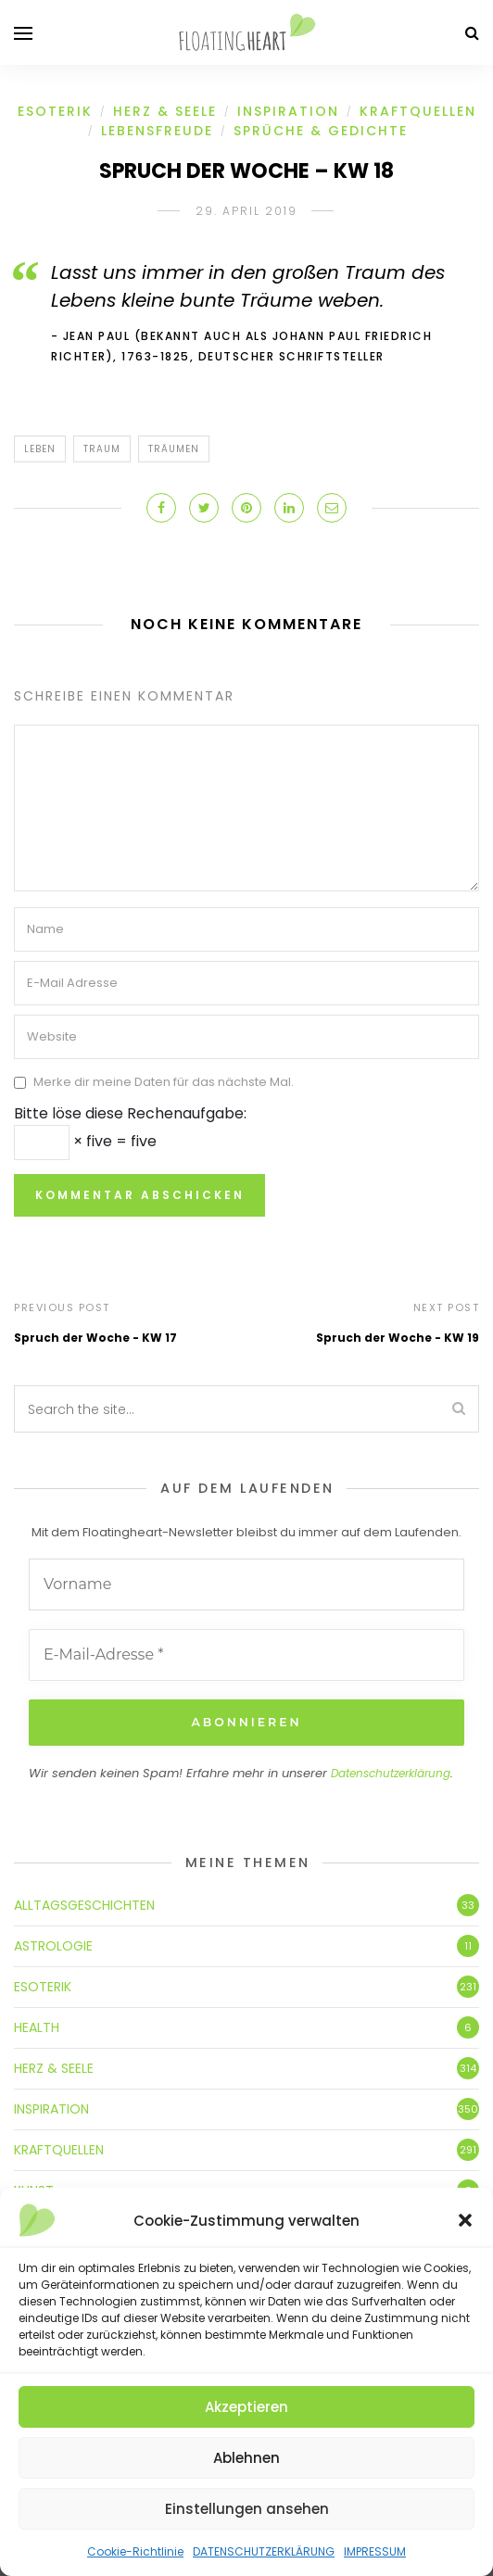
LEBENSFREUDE (157, 130)
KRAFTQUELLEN (418, 111)
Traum (101, 449)
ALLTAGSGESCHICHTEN (84, 1904)
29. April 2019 (246, 211)
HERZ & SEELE (165, 111)
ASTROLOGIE (53, 1945)
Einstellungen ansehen (247, 2509)
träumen (173, 449)
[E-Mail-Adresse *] (246, 1655)
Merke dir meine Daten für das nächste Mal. (163, 1083)
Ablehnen (246, 2458)
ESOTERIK (55, 111)
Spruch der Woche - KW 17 (95, 1337)
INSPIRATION (288, 111)
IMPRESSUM (375, 2551)
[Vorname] (246, 1584)
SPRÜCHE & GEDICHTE (321, 130)
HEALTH (36, 2026)
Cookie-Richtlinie (135, 2551)
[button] (465, 2220)
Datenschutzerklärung (390, 1773)
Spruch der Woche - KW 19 (397, 1337)
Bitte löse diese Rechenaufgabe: (130, 1113)
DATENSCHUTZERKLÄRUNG (264, 2551)
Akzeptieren (246, 2407)
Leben (40, 449)
